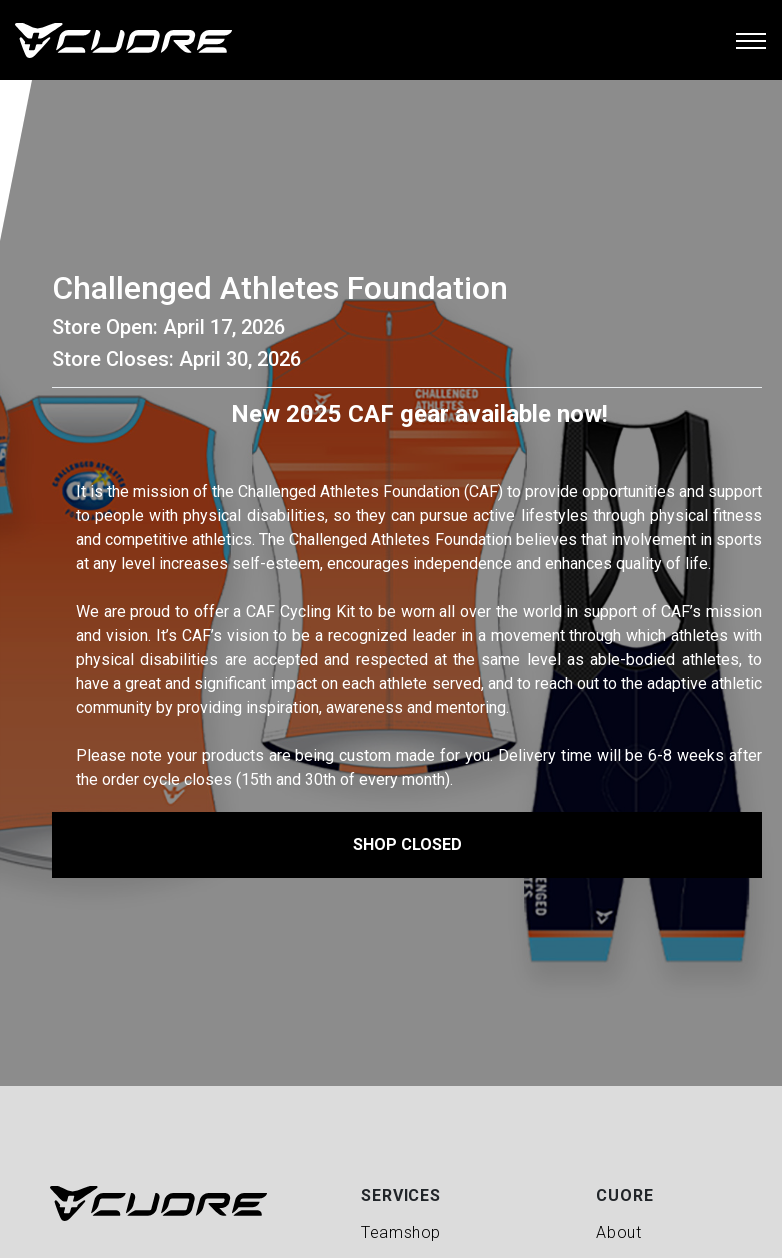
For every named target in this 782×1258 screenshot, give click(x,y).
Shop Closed (407, 844)
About (618, 1232)
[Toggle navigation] (751, 40)
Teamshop (401, 1232)
